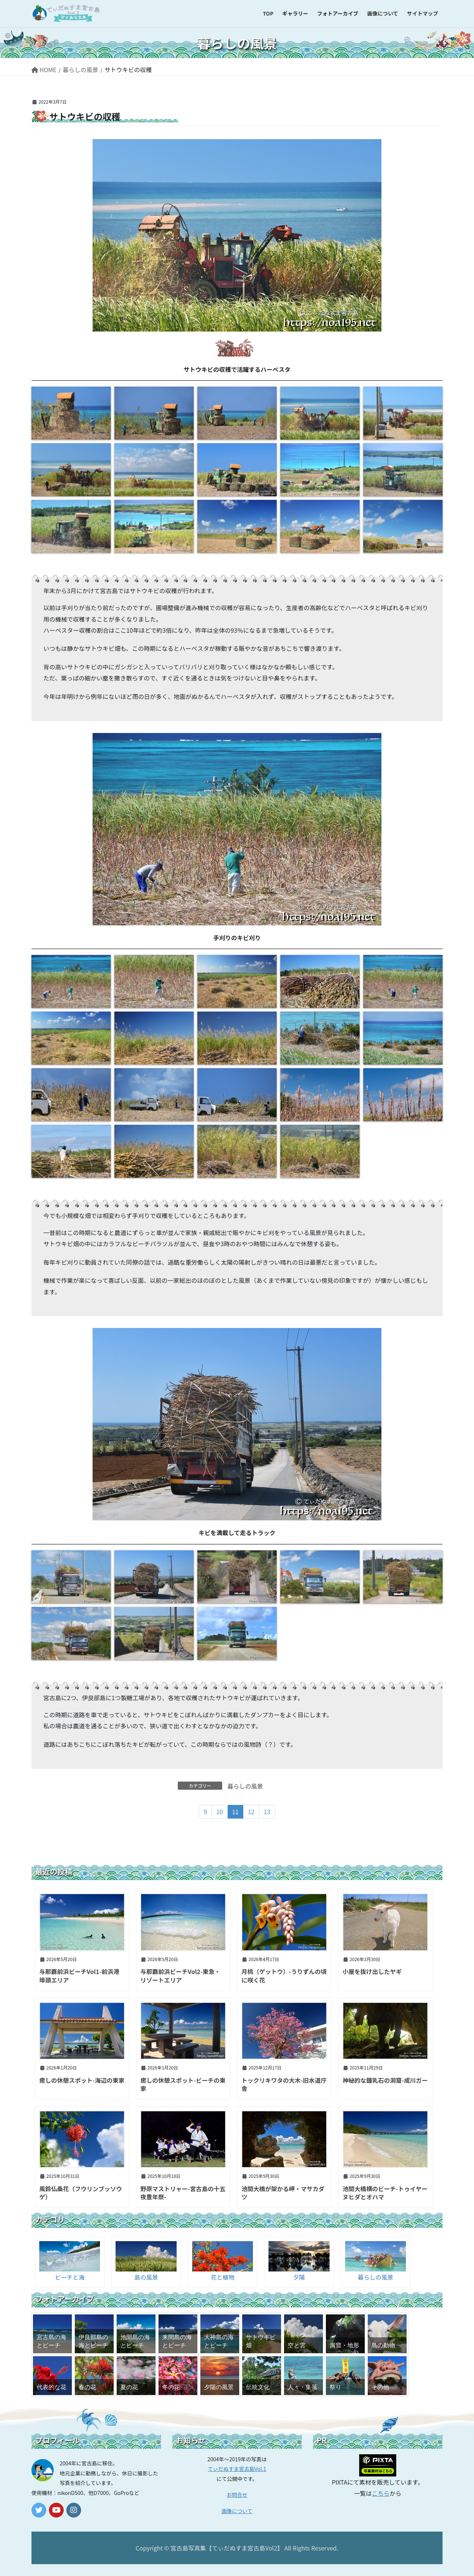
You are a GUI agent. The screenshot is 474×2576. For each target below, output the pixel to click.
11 (235, 1811)
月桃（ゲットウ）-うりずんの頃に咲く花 (284, 1975)
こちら (381, 2493)
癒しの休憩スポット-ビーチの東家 (183, 2084)
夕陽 (299, 2277)
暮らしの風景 (245, 1786)
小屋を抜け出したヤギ (372, 1971)
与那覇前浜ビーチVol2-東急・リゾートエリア (180, 1975)
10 (219, 1811)
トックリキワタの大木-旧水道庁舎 (284, 2084)
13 (267, 1811)
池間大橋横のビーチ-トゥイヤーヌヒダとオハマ (385, 2192)
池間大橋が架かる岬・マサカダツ (282, 2192)
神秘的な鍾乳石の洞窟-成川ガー (385, 2080)
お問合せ (237, 2494)
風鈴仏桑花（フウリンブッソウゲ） (80, 2192)
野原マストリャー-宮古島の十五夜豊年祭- (183, 2192)
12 (251, 1811)
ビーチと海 (69, 2277)
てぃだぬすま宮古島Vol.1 (237, 2468)
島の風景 (146, 2277)
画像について (237, 2511)
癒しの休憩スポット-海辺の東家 (81, 2080)
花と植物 (222, 2277)
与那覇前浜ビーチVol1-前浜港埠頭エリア (79, 1975)
